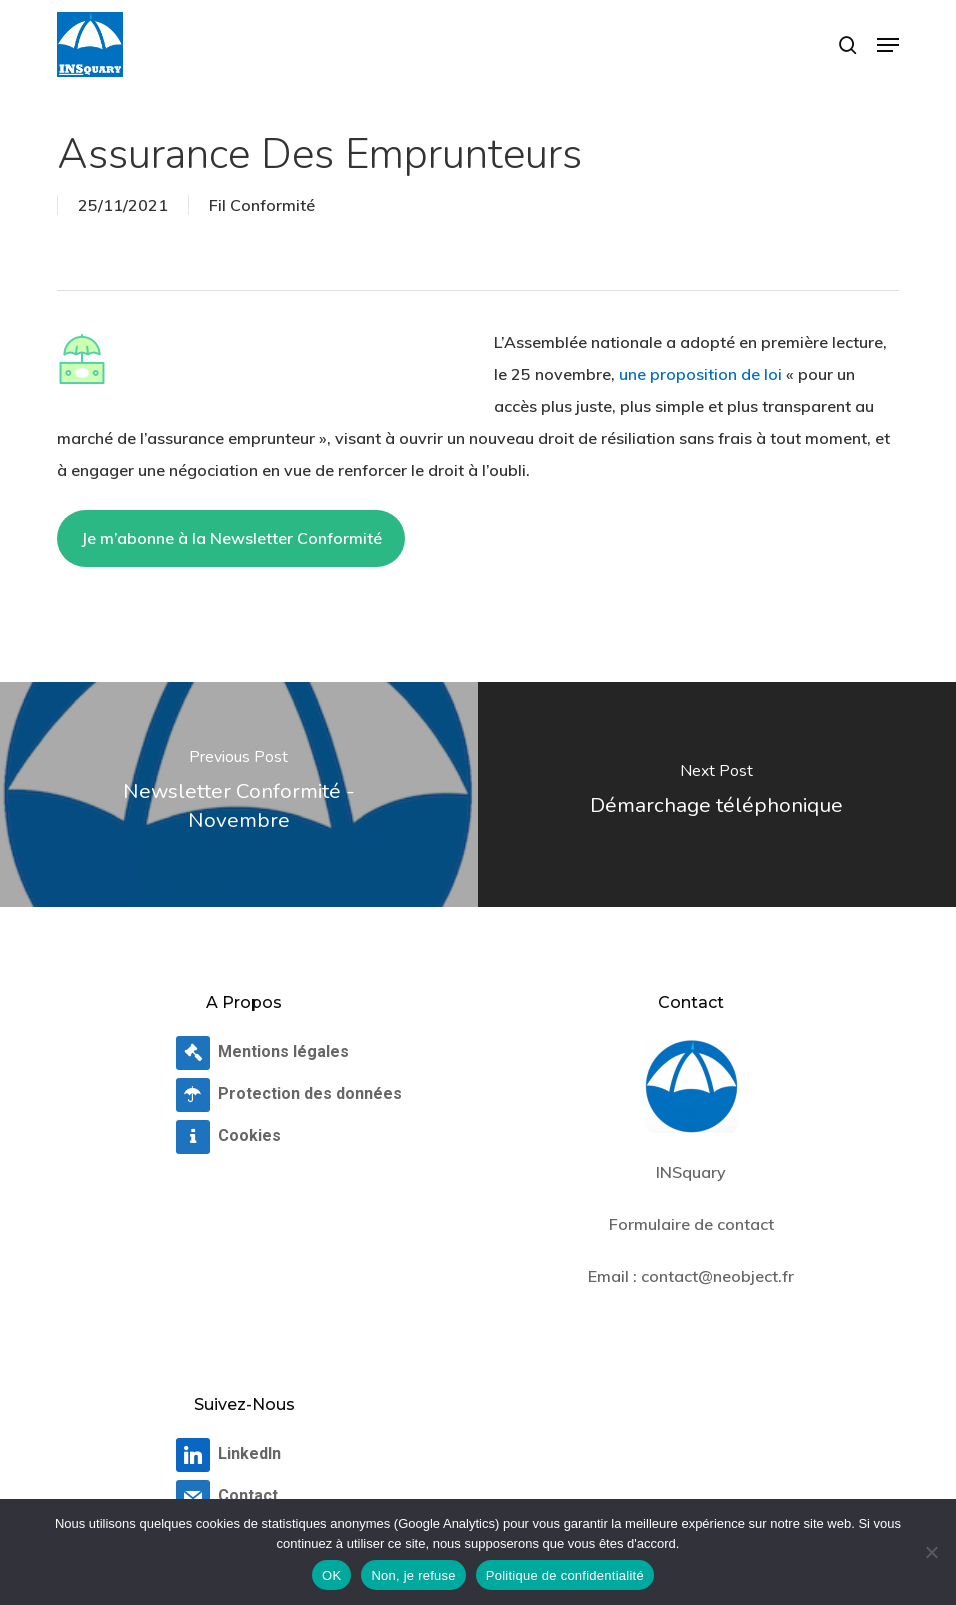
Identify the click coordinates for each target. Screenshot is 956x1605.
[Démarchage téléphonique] (717, 794)
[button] (888, 45)
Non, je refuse (413, 1575)
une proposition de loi (700, 374)
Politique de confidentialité (565, 1575)
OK (331, 1575)
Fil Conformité (262, 205)
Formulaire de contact (691, 1224)
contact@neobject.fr (717, 1276)
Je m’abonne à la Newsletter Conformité (231, 538)
